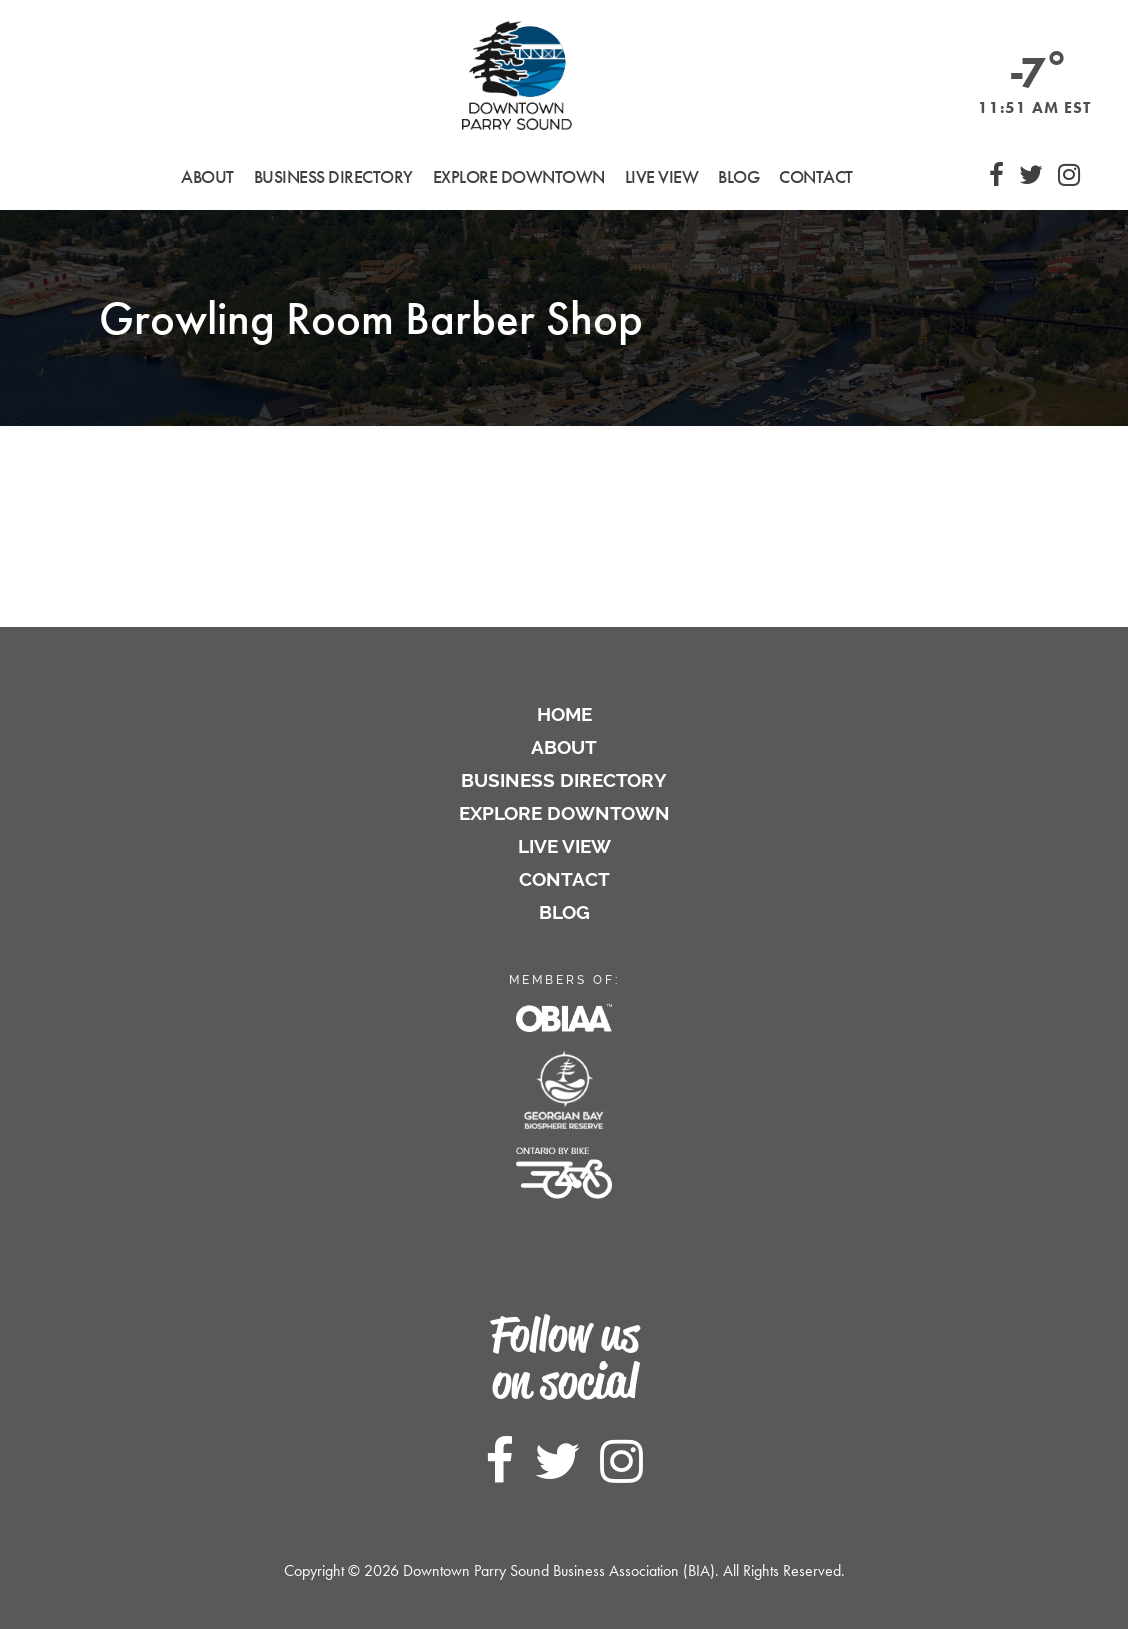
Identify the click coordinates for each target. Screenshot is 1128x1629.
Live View (662, 176)
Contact (816, 176)
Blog (738, 176)
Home (564, 714)
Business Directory (564, 780)
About (564, 747)
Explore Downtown (564, 813)
